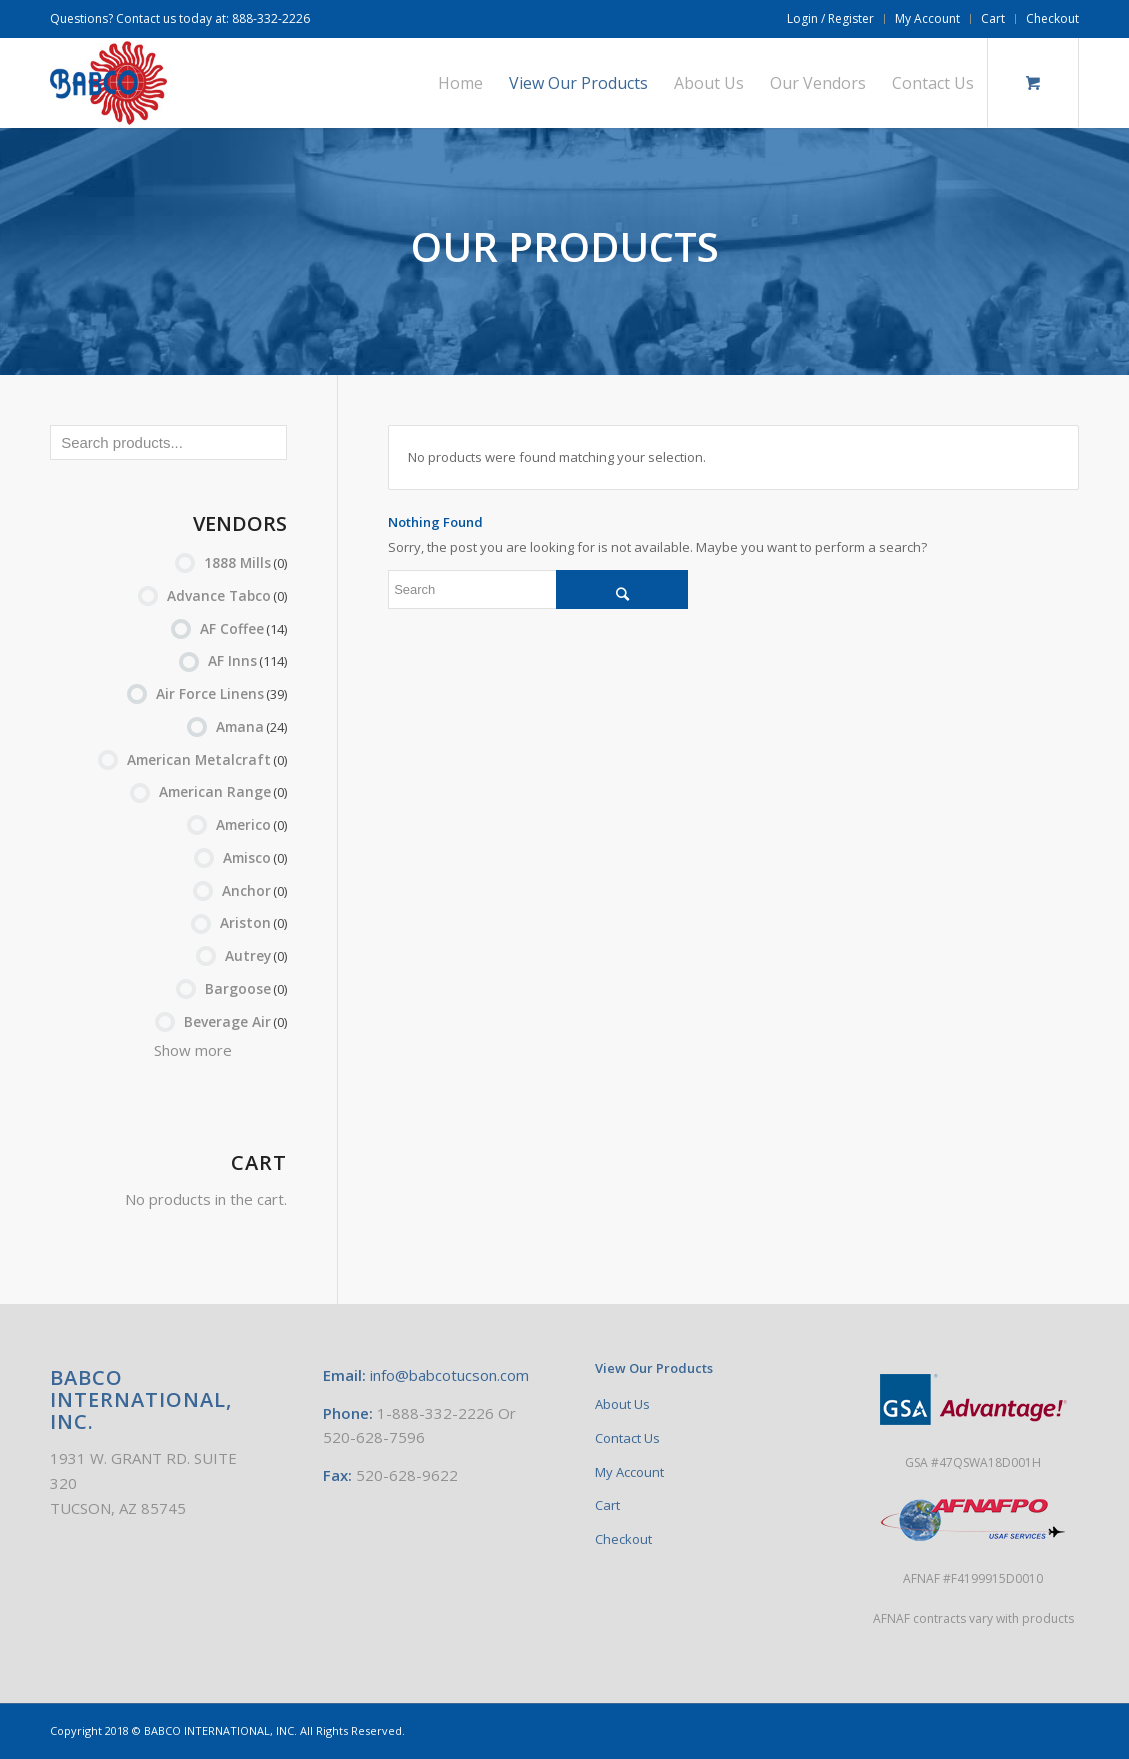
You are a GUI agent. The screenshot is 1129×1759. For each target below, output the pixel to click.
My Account (927, 18)
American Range (223, 791)
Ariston (253, 922)
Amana (251, 726)
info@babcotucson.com (449, 1375)
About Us (622, 1404)
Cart (993, 18)
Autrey (256, 955)
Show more (193, 1050)
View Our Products (654, 1368)
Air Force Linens (221, 693)
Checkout (1052, 18)
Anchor (254, 890)
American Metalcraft (207, 759)
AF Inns (247, 660)
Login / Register (830, 18)
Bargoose (246, 988)
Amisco (255, 857)
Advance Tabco (227, 595)
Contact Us (627, 1438)
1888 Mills (245, 562)
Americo (251, 824)
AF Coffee (243, 628)
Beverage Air (235, 1021)
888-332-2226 (271, 18)
